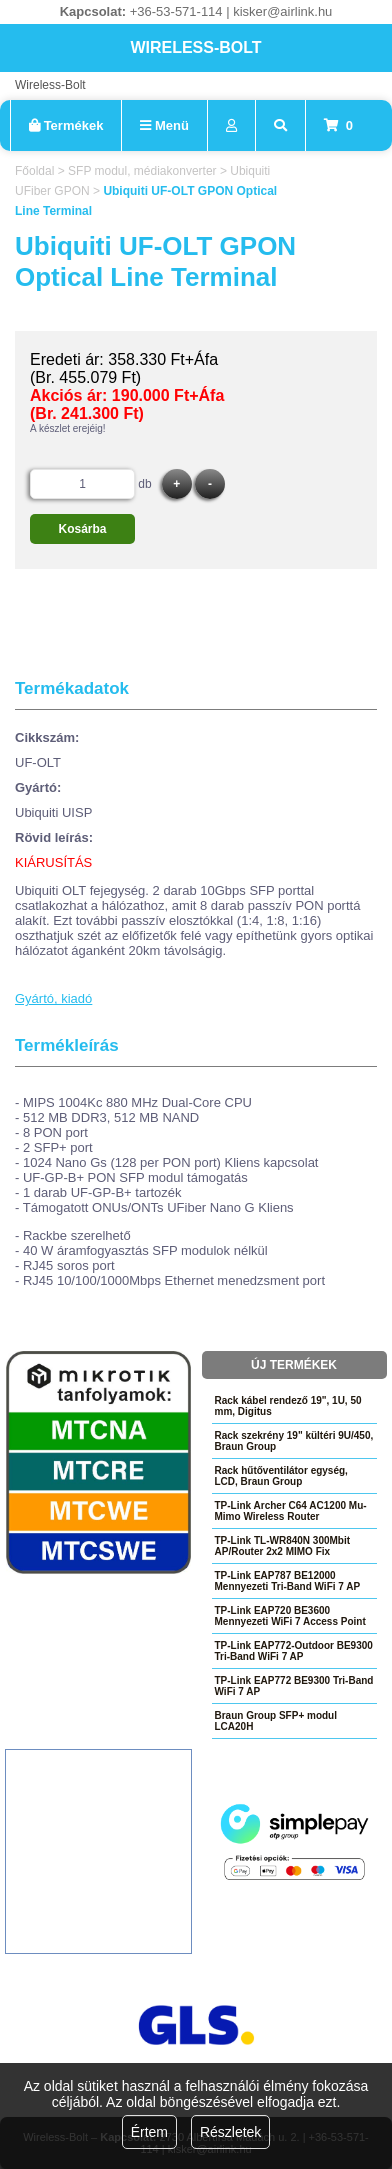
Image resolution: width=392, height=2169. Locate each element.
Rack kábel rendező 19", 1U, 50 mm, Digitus (288, 1406)
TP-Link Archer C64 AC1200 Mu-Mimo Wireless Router (291, 1511)
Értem (149, 2132)
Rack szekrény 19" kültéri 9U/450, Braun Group (294, 1441)
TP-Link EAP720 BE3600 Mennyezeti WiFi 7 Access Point (290, 1616)
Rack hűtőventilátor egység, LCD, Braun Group (281, 1476)
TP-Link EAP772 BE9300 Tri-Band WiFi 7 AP (294, 1686)
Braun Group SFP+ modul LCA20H (276, 1721)
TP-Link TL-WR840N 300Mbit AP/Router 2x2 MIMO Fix (283, 1546)
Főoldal (34, 171)
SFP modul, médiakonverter (142, 171)
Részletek (230, 2132)
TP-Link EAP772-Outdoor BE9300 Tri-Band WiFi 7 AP (294, 1651)
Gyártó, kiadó (53, 998)
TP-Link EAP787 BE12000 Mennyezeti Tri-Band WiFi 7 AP (288, 1581)
